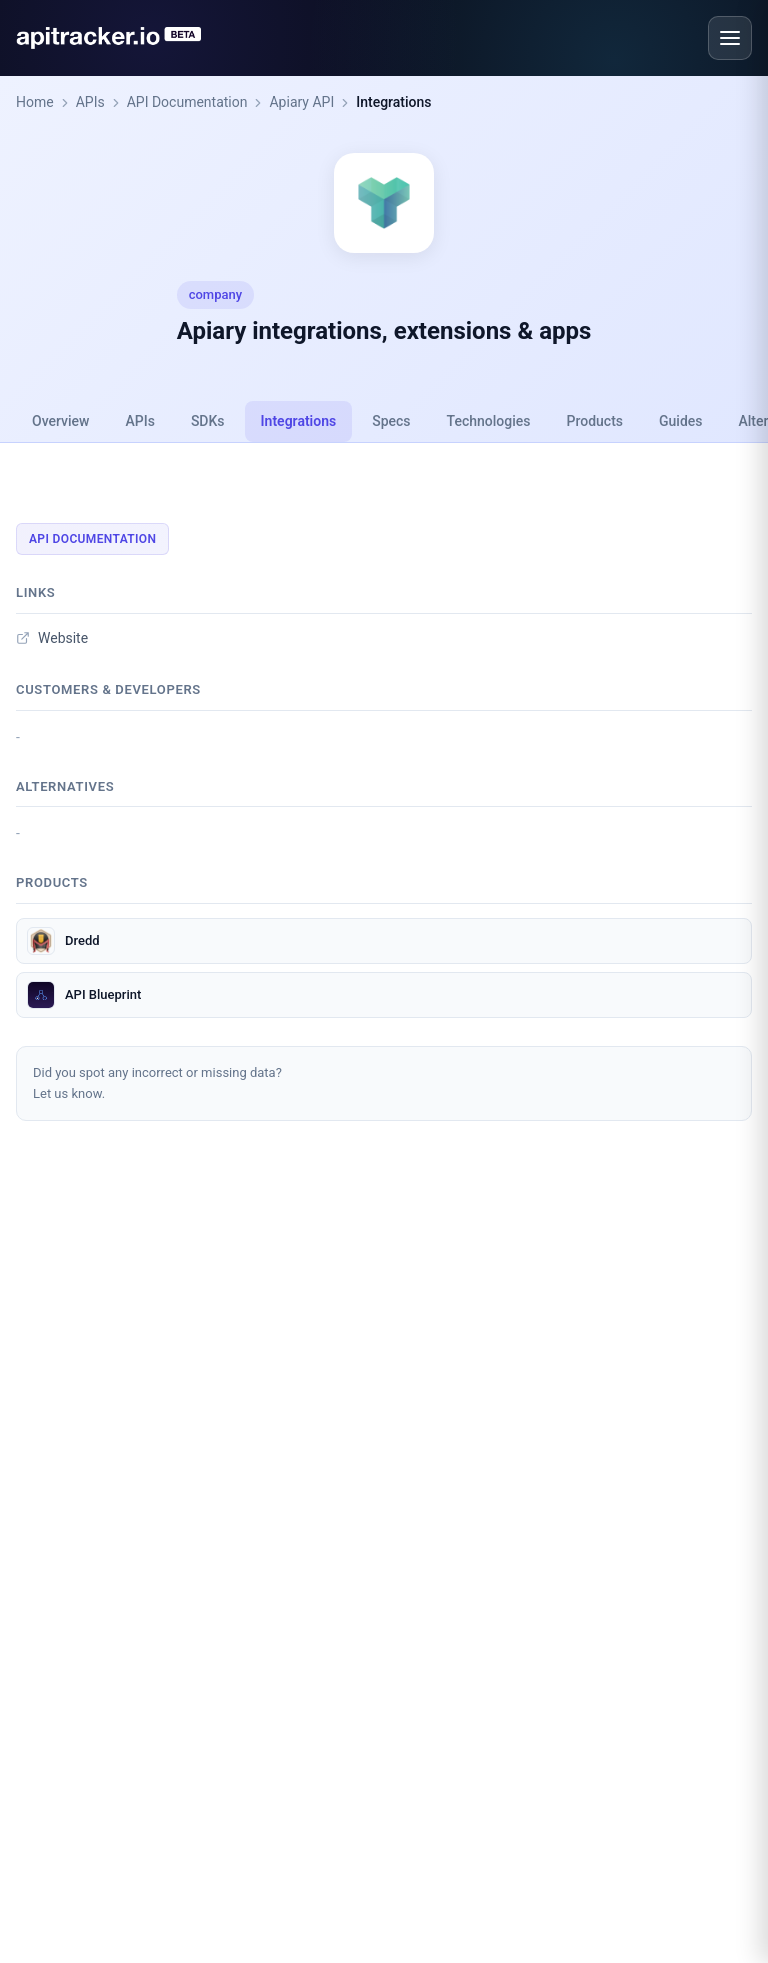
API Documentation (187, 102)
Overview (60, 421)
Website (52, 638)
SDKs (208, 421)
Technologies (489, 421)
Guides (680, 421)
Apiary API (301, 102)
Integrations (393, 102)
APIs (90, 102)
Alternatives (65, 786)
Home (35, 102)
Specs (391, 421)
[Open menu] (730, 38)
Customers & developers (108, 689)
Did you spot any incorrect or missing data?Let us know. (157, 1083)
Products (595, 421)
